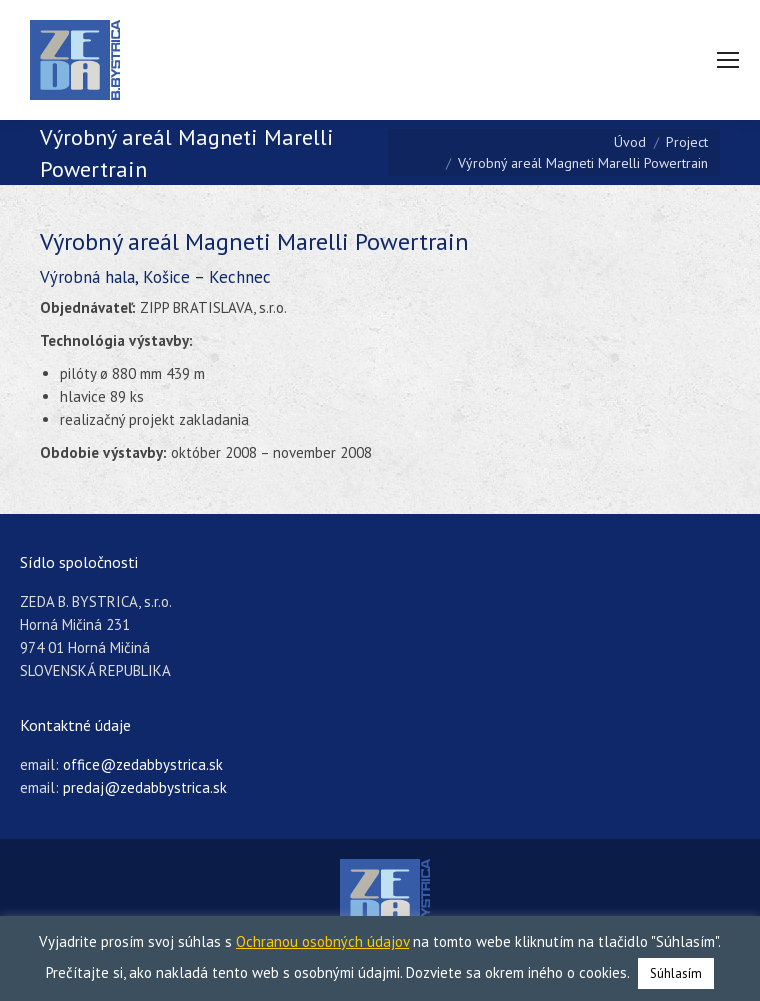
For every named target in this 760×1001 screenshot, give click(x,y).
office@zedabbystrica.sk (143, 764)
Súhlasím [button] (676, 973)
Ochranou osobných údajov (322, 941)
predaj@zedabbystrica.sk (145, 787)
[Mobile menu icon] (728, 60)
